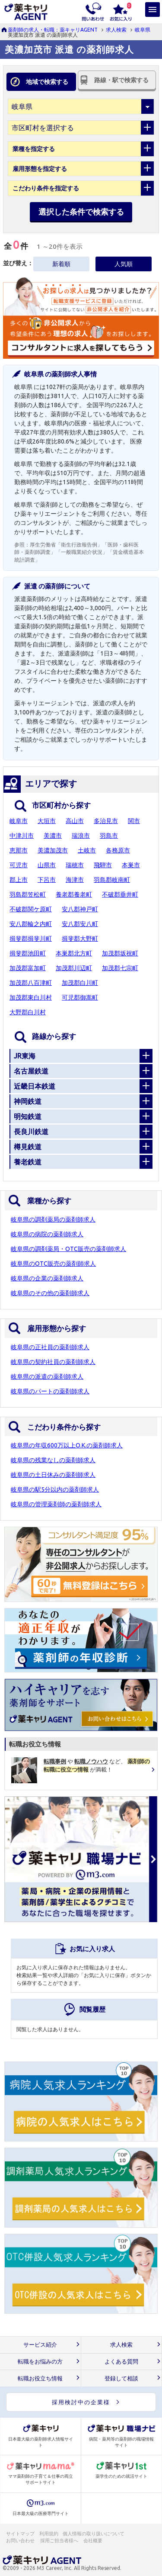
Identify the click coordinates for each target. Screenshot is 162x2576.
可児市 (19, 865)
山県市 (47, 865)
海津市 (75, 880)
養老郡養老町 (74, 894)
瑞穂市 (75, 865)
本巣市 (131, 865)
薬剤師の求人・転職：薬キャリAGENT (53, 29)
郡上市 (19, 880)
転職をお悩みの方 (40, 2361)
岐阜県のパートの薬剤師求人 (50, 1391)
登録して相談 (121, 2378)
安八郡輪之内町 (31, 924)
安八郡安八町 (80, 924)
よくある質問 (121, 2361)
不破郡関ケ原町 (31, 909)
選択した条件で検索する (81, 211)
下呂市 (47, 880)
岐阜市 (19, 821)
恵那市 (19, 850)
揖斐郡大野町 (80, 939)
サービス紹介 (40, 2345)
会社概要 (93, 2540)
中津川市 (22, 836)
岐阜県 (142, 29)
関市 (134, 821)
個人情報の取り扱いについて (94, 2533)
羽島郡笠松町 (28, 894)
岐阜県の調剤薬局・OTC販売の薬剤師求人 (68, 1249)
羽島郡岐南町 (112, 880)
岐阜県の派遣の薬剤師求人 (47, 1376)
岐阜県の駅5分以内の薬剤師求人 (55, 1489)
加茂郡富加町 (28, 968)
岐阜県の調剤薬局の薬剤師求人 (53, 1219)
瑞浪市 (81, 836)
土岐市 (87, 850)
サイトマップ (20, 2533)
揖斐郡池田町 (28, 953)
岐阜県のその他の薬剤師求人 (50, 1293)
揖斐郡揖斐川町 (31, 939)
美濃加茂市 (53, 850)
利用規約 (48, 2533)
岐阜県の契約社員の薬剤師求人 (53, 1362)
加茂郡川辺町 (74, 968)
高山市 (75, 821)
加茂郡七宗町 (120, 968)
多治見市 (106, 821)
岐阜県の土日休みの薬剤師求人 (53, 1475)
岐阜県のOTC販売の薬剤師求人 (53, 1264)
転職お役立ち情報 (40, 2378)
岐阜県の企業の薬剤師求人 (47, 1278)
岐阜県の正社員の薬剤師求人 (50, 1347)
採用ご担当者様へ (59, 2540)
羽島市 (109, 836)
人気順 (123, 263)
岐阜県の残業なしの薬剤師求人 (53, 1460)
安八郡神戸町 (80, 909)
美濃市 (53, 836)
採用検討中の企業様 (81, 2402)
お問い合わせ (20, 2540)
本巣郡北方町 (74, 953)
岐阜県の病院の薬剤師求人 (47, 1234)
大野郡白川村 (28, 1012)
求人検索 (116, 29)
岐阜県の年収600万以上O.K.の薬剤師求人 (67, 1445)
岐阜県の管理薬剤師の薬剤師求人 (56, 1504)
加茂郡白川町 (80, 983)
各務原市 (118, 850)
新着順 (61, 263)
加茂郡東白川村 (31, 997)
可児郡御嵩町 (80, 997)
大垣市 (47, 821)
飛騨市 (103, 865)
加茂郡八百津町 (31, 983)
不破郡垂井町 (120, 894)
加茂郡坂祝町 (120, 953)
